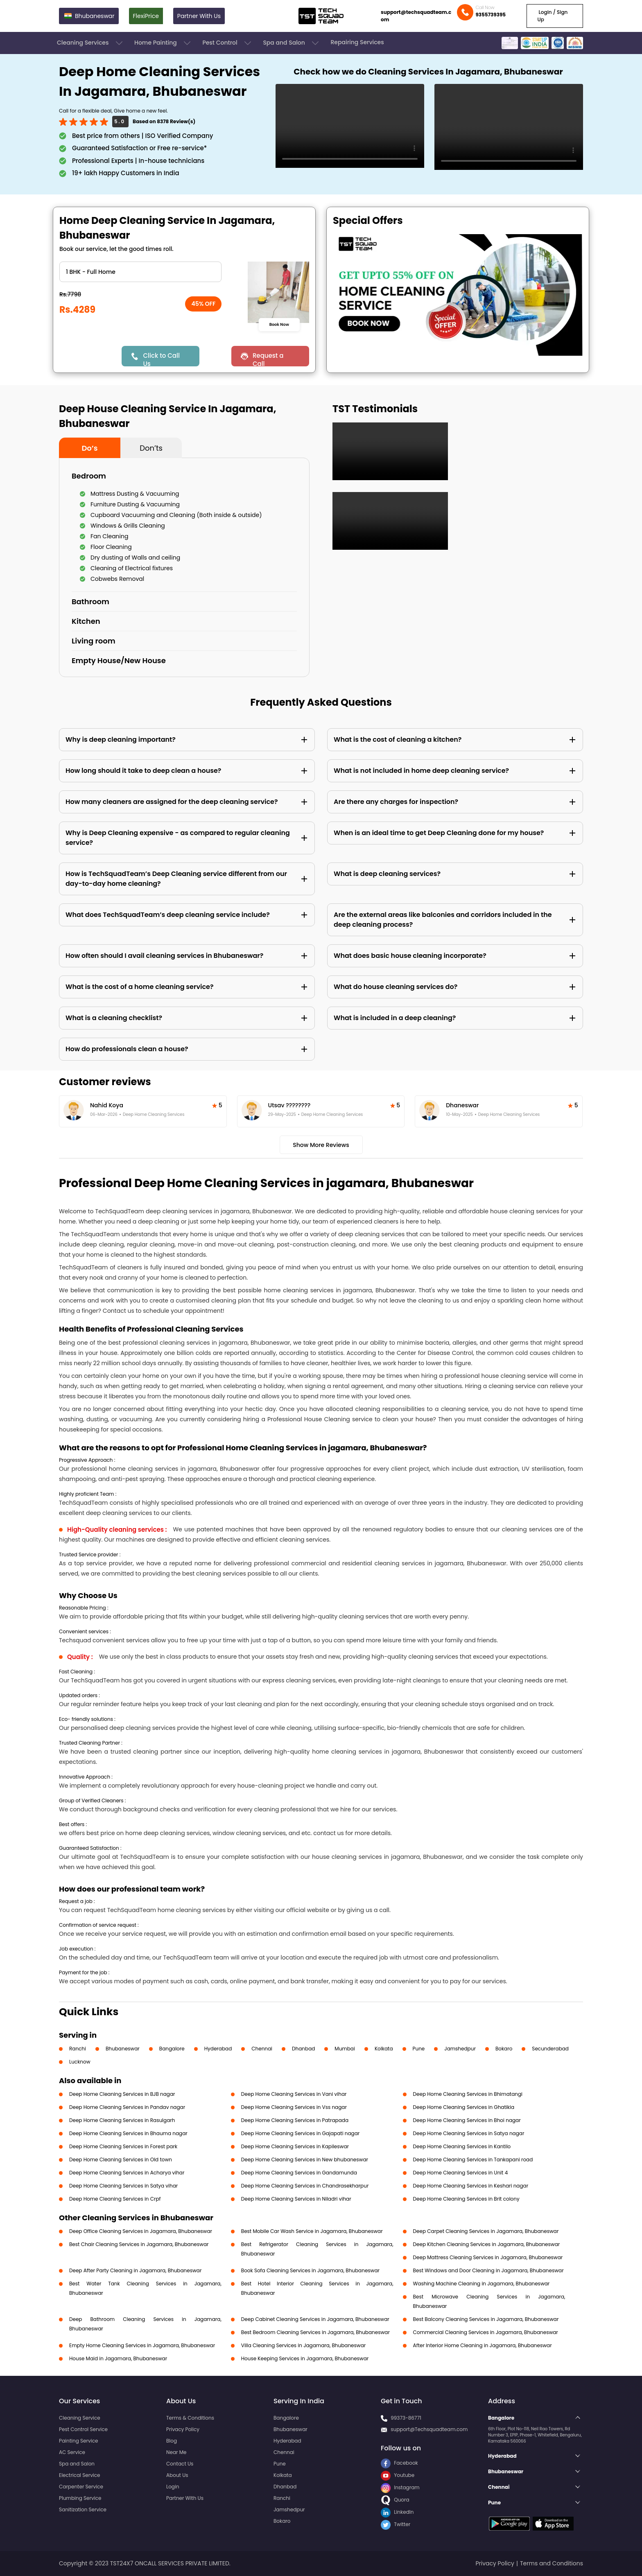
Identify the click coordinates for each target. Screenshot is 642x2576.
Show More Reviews (321, 1145)
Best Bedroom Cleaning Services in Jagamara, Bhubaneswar (315, 2332)
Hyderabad (218, 2048)
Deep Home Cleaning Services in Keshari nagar (471, 2185)
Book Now (279, 324)
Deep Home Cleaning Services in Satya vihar (123, 2185)
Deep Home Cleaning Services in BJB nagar (122, 2094)
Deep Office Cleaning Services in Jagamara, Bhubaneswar (140, 2231)
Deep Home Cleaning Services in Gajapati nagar (300, 2133)
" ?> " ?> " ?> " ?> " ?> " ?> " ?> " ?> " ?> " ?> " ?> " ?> (140, 272)
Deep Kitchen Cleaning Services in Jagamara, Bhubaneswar (486, 2244)
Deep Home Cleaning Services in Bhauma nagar (128, 2133)
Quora (395, 2499)
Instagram (400, 2487)
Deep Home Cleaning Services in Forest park (123, 2146)
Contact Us (179, 2463)
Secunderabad (550, 2048)
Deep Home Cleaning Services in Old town (120, 2159)
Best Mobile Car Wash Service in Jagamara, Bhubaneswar (312, 2231)
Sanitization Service (82, 2509)
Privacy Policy (182, 2429)
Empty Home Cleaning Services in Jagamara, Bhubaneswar (142, 2345)
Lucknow (79, 2061)
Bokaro (503, 2048)
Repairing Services (357, 42)
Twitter (395, 2524)
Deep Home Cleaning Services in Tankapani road (473, 2159)
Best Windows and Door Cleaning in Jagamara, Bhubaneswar (488, 2270)
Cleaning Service (79, 2417)
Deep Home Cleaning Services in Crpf (115, 2198)
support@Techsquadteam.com (429, 2429)
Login (172, 2486)
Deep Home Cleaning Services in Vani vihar (294, 2094)
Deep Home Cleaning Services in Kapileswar (295, 2146)
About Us (177, 2475)
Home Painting (163, 43)
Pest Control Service (83, 2429)
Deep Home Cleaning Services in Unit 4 (460, 2172)
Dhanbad (303, 2048)
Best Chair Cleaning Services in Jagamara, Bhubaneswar (138, 2244)
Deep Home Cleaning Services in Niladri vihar (296, 2198)
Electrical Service (79, 2475)
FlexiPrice (146, 16)
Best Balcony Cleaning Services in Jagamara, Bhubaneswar (486, 2319)
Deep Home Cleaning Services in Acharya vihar (126, 2172)
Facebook (399, 2462)
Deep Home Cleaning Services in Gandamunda (299, 2172)
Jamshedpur (460, 2048)
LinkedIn (397, 2511)
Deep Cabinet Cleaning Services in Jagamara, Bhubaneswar (315, 2319)
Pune (419, 2048)
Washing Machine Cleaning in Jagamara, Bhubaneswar (481, 2283)
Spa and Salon (291, 43)
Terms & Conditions (190, 2417)
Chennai (261, 2048)
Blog (171, 2440)
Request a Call (268, 358)
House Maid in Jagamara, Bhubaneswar (118, 2358)
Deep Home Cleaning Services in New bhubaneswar (304, 2159)
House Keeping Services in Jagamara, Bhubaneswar (304, 2358)
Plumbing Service (80, 2498)
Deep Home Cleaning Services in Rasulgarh (122, 2120)
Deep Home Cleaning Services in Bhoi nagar (467, 2120)
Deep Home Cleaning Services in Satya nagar (468, 2133)
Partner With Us (199, 16)
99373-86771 (406, 2417)
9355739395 (490, 14)
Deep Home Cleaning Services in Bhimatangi (467, 2094)
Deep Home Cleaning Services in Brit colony (466, 2198)
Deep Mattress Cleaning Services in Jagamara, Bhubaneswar (488, 2257)
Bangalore (172, 2048)
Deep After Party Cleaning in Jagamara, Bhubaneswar (135, 2270)
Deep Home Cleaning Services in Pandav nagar (127, 2107)
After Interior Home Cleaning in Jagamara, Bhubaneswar (482, 2345)
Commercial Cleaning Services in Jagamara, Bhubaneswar (485, 2332)
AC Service (72, 2452)
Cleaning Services (90, 43)
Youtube (397, 2475)
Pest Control (227, 43)
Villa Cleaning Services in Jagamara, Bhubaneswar (303, 2345)
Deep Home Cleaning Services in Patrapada (294, 2120)
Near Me (176, 2452)
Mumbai (345, 2048)
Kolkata (384, 2048)
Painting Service (78, 2440)
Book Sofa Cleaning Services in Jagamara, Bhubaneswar (310, 2270)
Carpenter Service (81, 2486)
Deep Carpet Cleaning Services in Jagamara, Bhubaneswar (486, 2231)
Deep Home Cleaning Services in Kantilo (462, 2146)
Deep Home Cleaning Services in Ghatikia (463, 2107)
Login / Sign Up (552, 16)
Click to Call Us (161, 358)
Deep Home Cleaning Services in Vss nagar (294, 2107)
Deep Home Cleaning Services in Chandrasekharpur (305, 2185)
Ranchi (77, 2048)
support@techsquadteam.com (416, 16)
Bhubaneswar (123, 2048)
